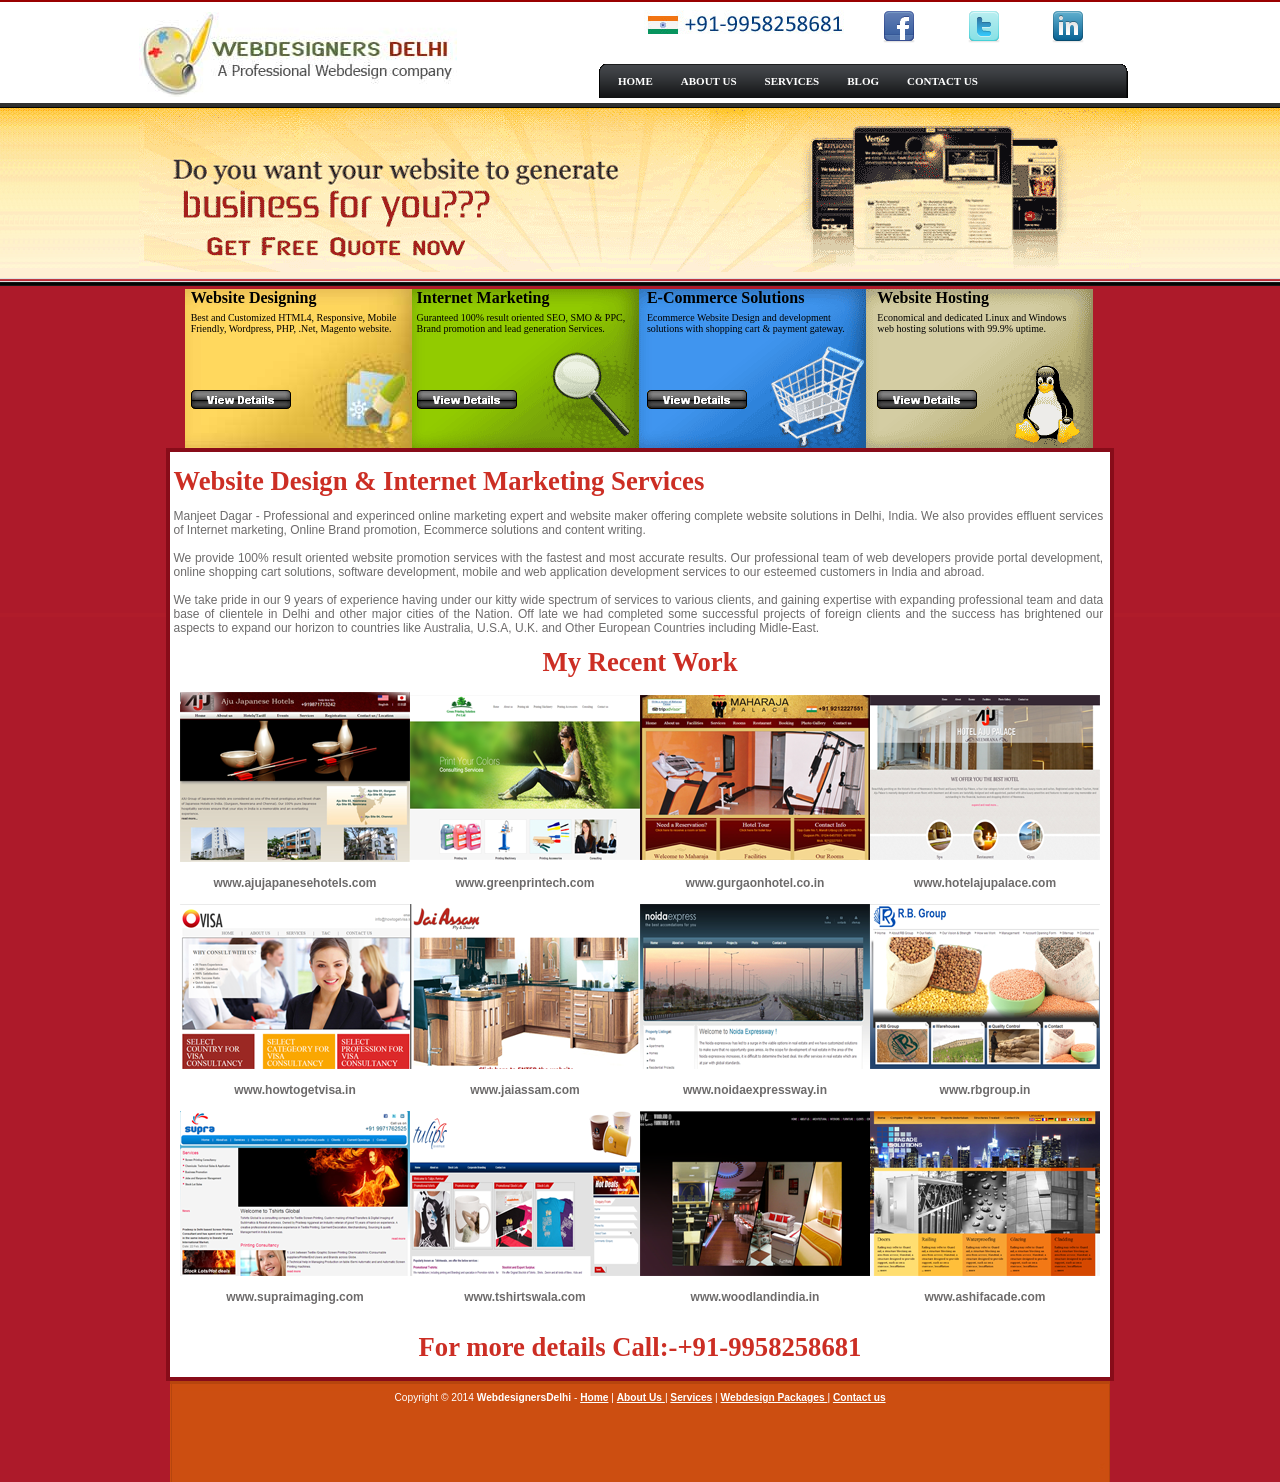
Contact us (859, 1397)
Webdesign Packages (774, 1397)
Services (691, 1397)
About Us (641, 1397)
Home (594, 1397)
